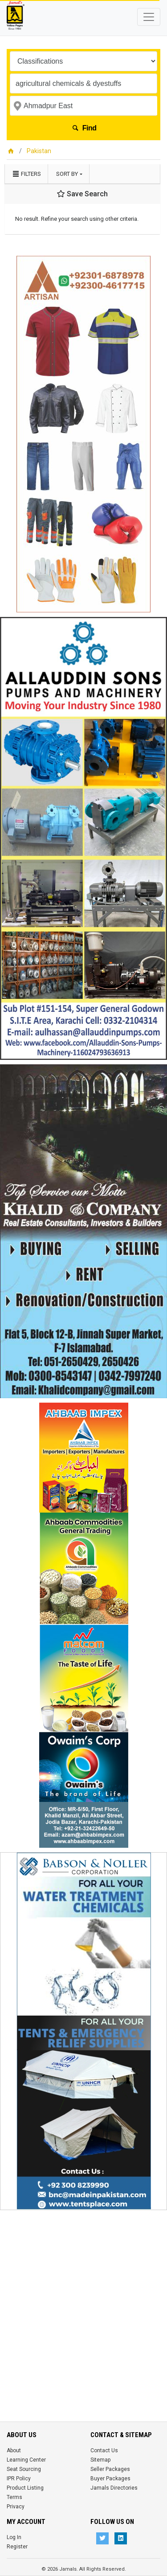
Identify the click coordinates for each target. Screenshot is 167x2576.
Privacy (15, 2506)
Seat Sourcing (24, 2469)
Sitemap (100, 2460)
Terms (14, 2497)
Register (17, 2547)
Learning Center (26, 2460)
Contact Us (104, 2450)
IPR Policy (19, 2478)
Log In (14, 2537)
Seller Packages (110, 2469)
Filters (26, 173)
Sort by (67, 173)
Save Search (82, 194)
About (14, 2450)
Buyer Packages (110, 2478)
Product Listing (25, 2488)
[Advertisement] (83, 2298)
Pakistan (39, 150)
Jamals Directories (114, 2488)
